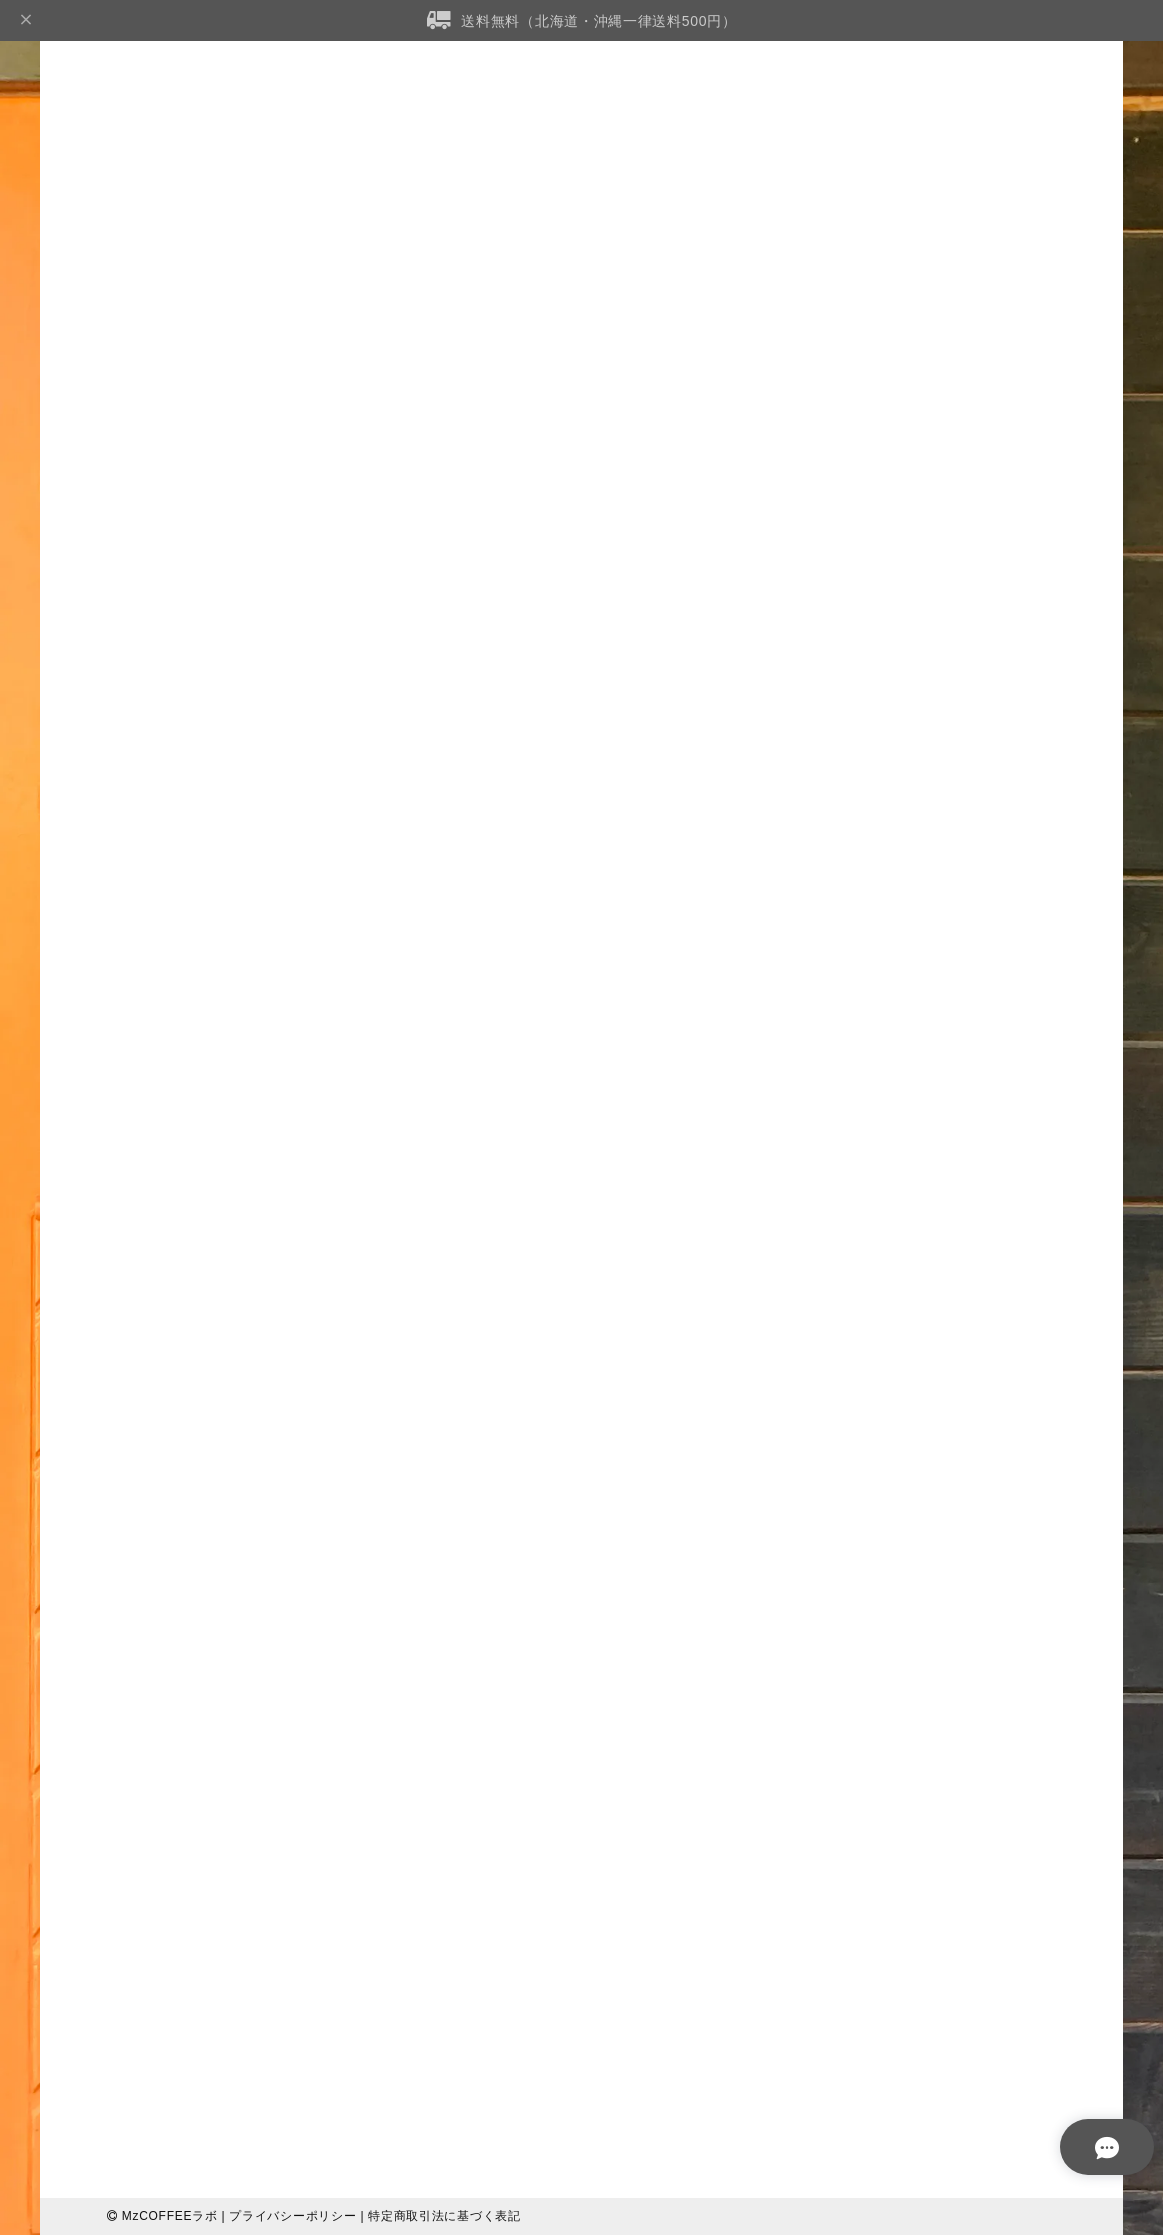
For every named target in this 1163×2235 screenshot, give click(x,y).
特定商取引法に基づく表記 (444, 2216)
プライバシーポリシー (292, 2216)
